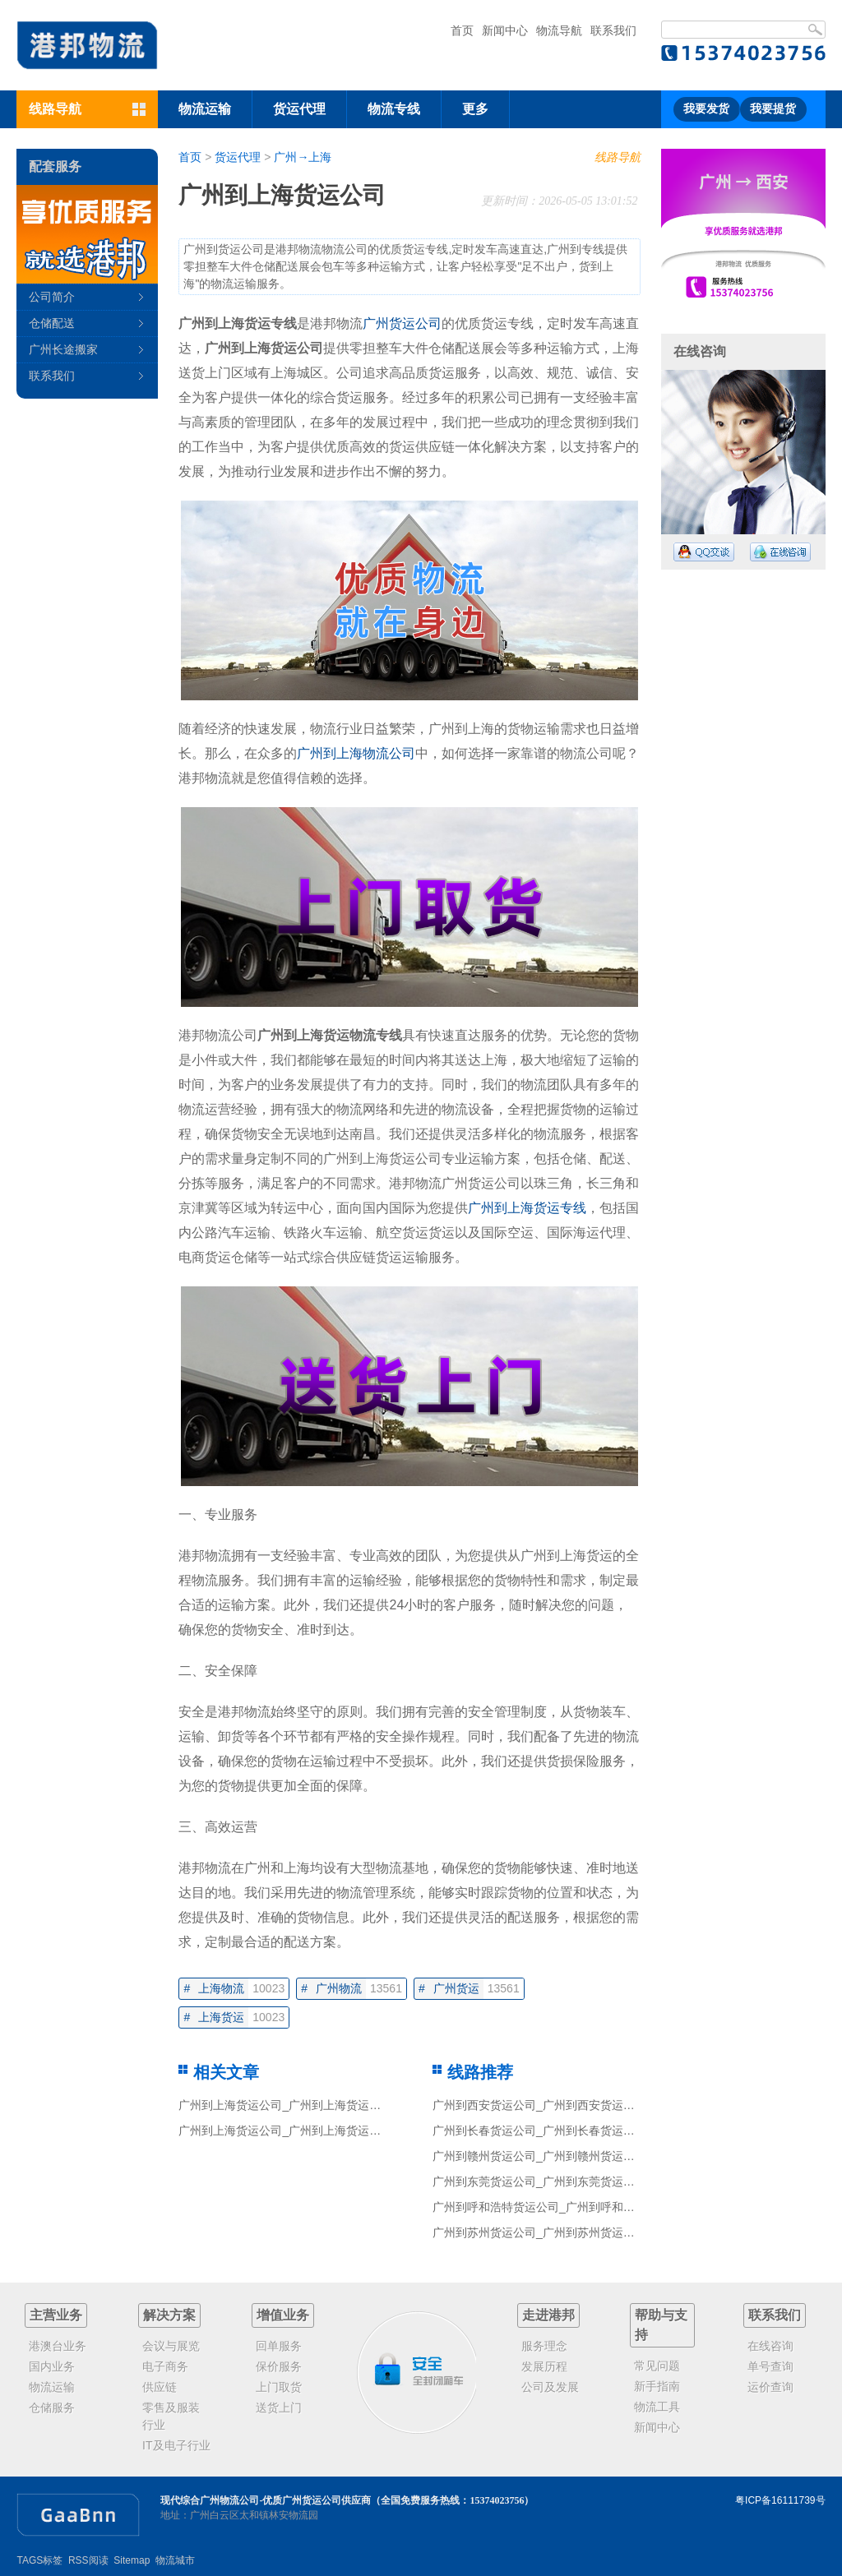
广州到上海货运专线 (527, 1208)
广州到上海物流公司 (356, 753)
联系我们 (613, 30)
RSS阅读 (88, 2560)
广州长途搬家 (63, 349)
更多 (475, 109)
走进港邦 (548, 2315)
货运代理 (299, 109)
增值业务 (283, 2315)
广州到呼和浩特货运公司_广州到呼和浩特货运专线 (562, 2207)
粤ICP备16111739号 (780, 2500)
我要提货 (773, 109)
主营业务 (56, 2315)
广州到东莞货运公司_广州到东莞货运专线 (539, 2181)
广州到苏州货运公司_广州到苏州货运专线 (539, 2232)
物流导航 (559, 30)
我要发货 (706, 109)
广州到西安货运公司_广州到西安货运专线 (539, 2105)
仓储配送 (52, 323)
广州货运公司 (402, 323)
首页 (462, 30)
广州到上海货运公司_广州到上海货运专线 (285, 2105)
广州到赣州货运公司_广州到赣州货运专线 (539, 2156)
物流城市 (175, 2560)
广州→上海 (302, 157)
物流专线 (394, 109)
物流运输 (204, 109)
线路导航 (617, 157)
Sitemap (131, 2560)
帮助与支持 (661, 2325)
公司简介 (52, 296)
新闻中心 (505, 30)
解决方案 (169, 2315)
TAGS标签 (39, 2560)
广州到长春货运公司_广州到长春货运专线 (539, 2130)
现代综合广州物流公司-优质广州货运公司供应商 (265, 2500)
